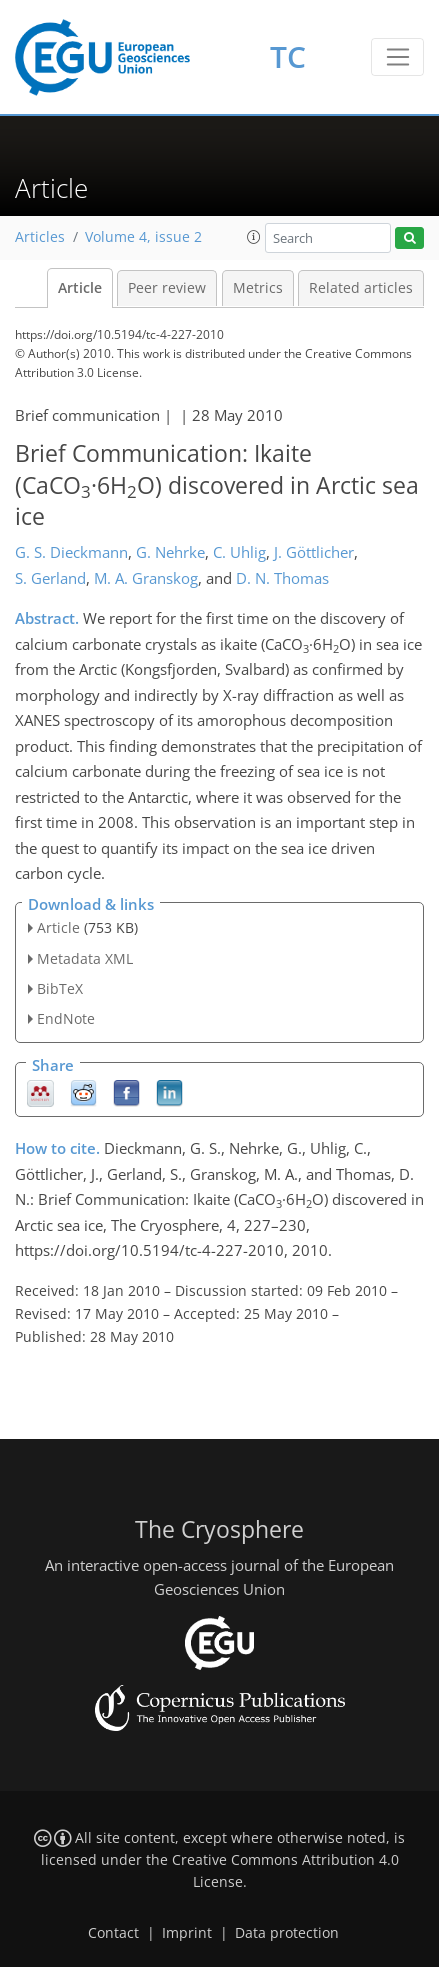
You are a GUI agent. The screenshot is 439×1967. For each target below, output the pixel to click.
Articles (40, 237)
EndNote (66, 1018)
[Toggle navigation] (397, 57)
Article (80, 288)
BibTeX (60, 988)
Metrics (258, 288)
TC (288, 56)
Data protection (287, 1933)
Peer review (167, 288)
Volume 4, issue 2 (143, 237)
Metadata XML (85, 958)
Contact (113, 1933)
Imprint (187, 1933)
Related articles (361, 288)
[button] (254, 237)
